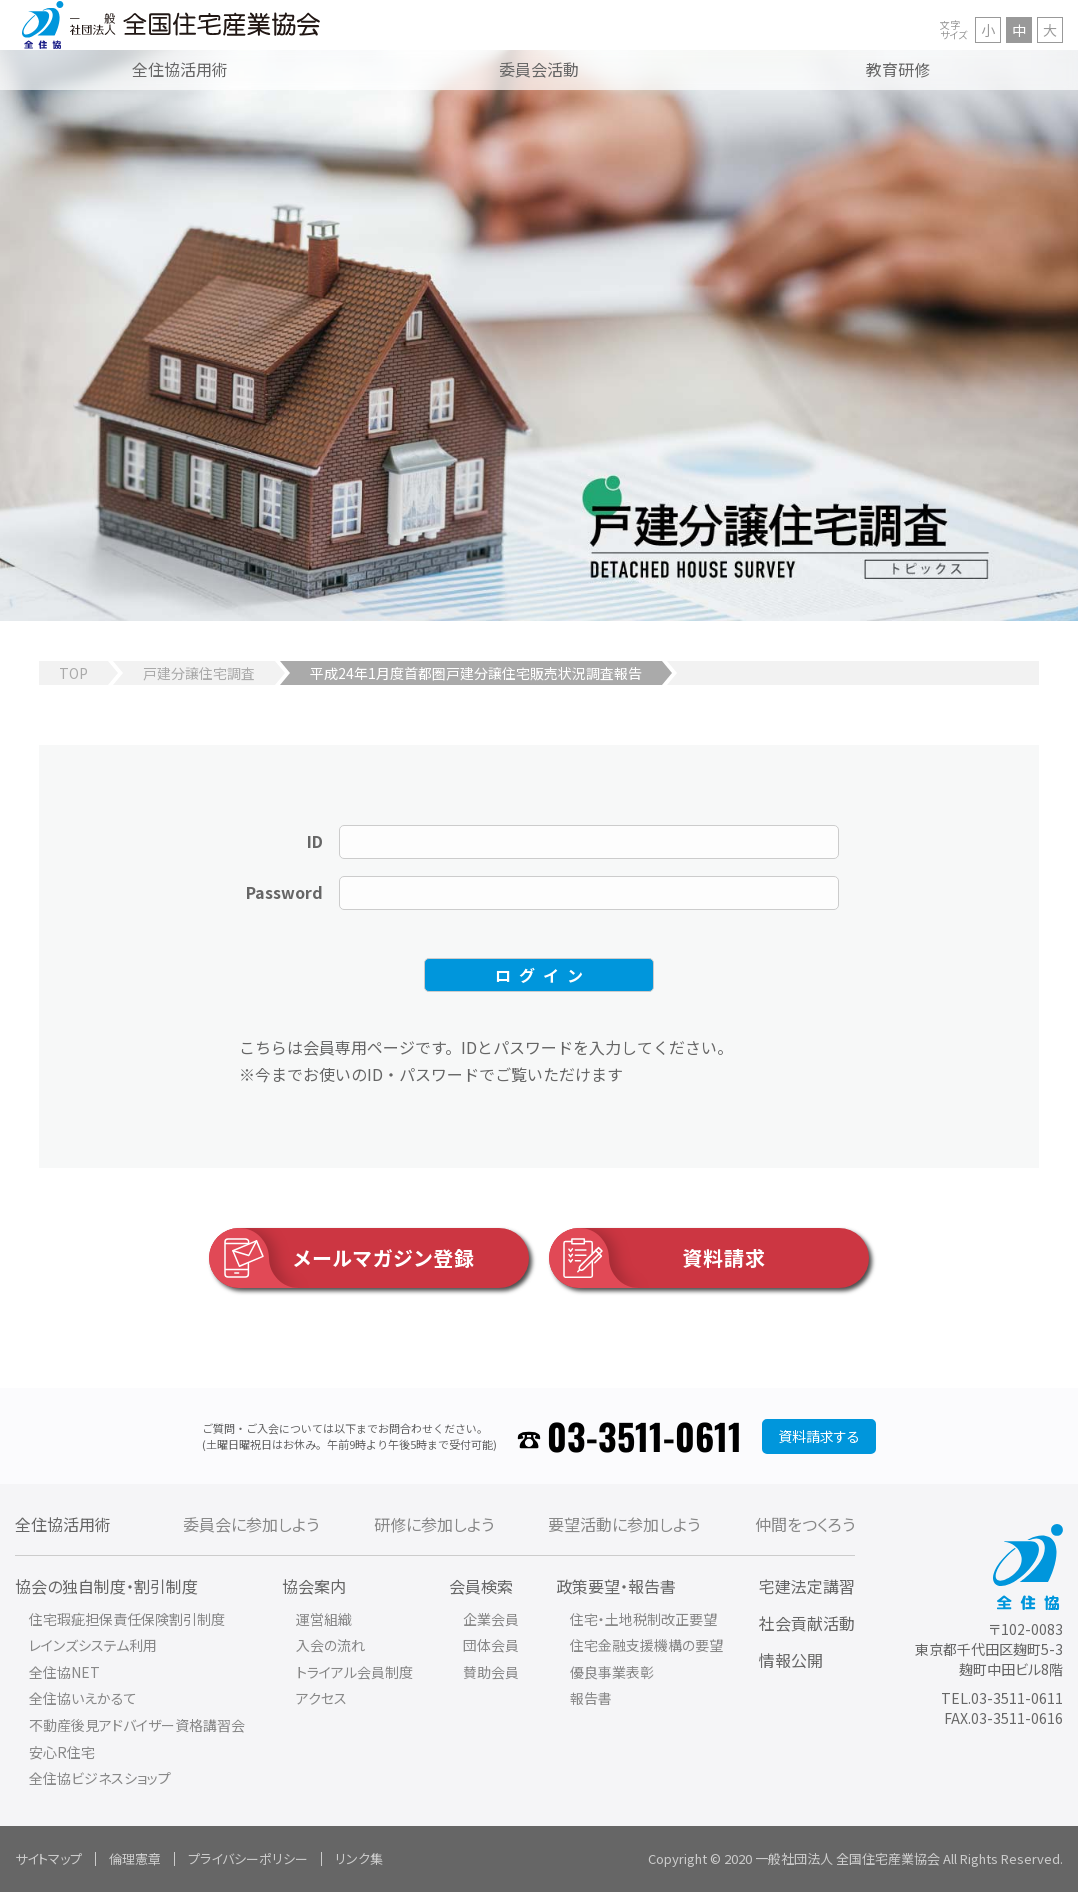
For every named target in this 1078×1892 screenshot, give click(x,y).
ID (315, 841)
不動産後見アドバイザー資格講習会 (137, 1725)
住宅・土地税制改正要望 (643, 1619)
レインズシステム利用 (93, 1645)
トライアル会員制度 (354, 1672)
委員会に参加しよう (251, 1524)
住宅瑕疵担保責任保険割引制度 (127, 1619)
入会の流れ (330, 1645)
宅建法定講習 (807, 1586)
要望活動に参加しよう (624, 1524)
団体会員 (491, 1645)
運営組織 (324, 1619)
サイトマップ (48, 1858)
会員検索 (481, 1586)
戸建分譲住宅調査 (199, 673)
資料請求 (657, 1258)
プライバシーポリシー (248, 1858)
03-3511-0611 (644, 1435)
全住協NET (64, 1672)
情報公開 (791, 1660)
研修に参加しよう (434, 1524)
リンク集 (359, 1858)
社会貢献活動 (807, 1623)
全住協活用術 (63, 1524)
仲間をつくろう (805, 1524)
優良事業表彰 (612, 1672)
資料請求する (819, 1436)
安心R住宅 (62, 1752)
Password (284, 892)
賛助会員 (491, 1672)
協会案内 (314, 1586)
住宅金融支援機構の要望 (646, 1645)
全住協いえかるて (83, 1698)
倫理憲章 (135, 1858)
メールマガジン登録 (342, 1258)
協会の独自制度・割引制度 (106, 1586)
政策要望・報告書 (616, 1586)
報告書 (591, 1698)
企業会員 (491, 1619)
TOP (73, 673)
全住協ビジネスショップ (100, 1778)
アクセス (321, 1698)
